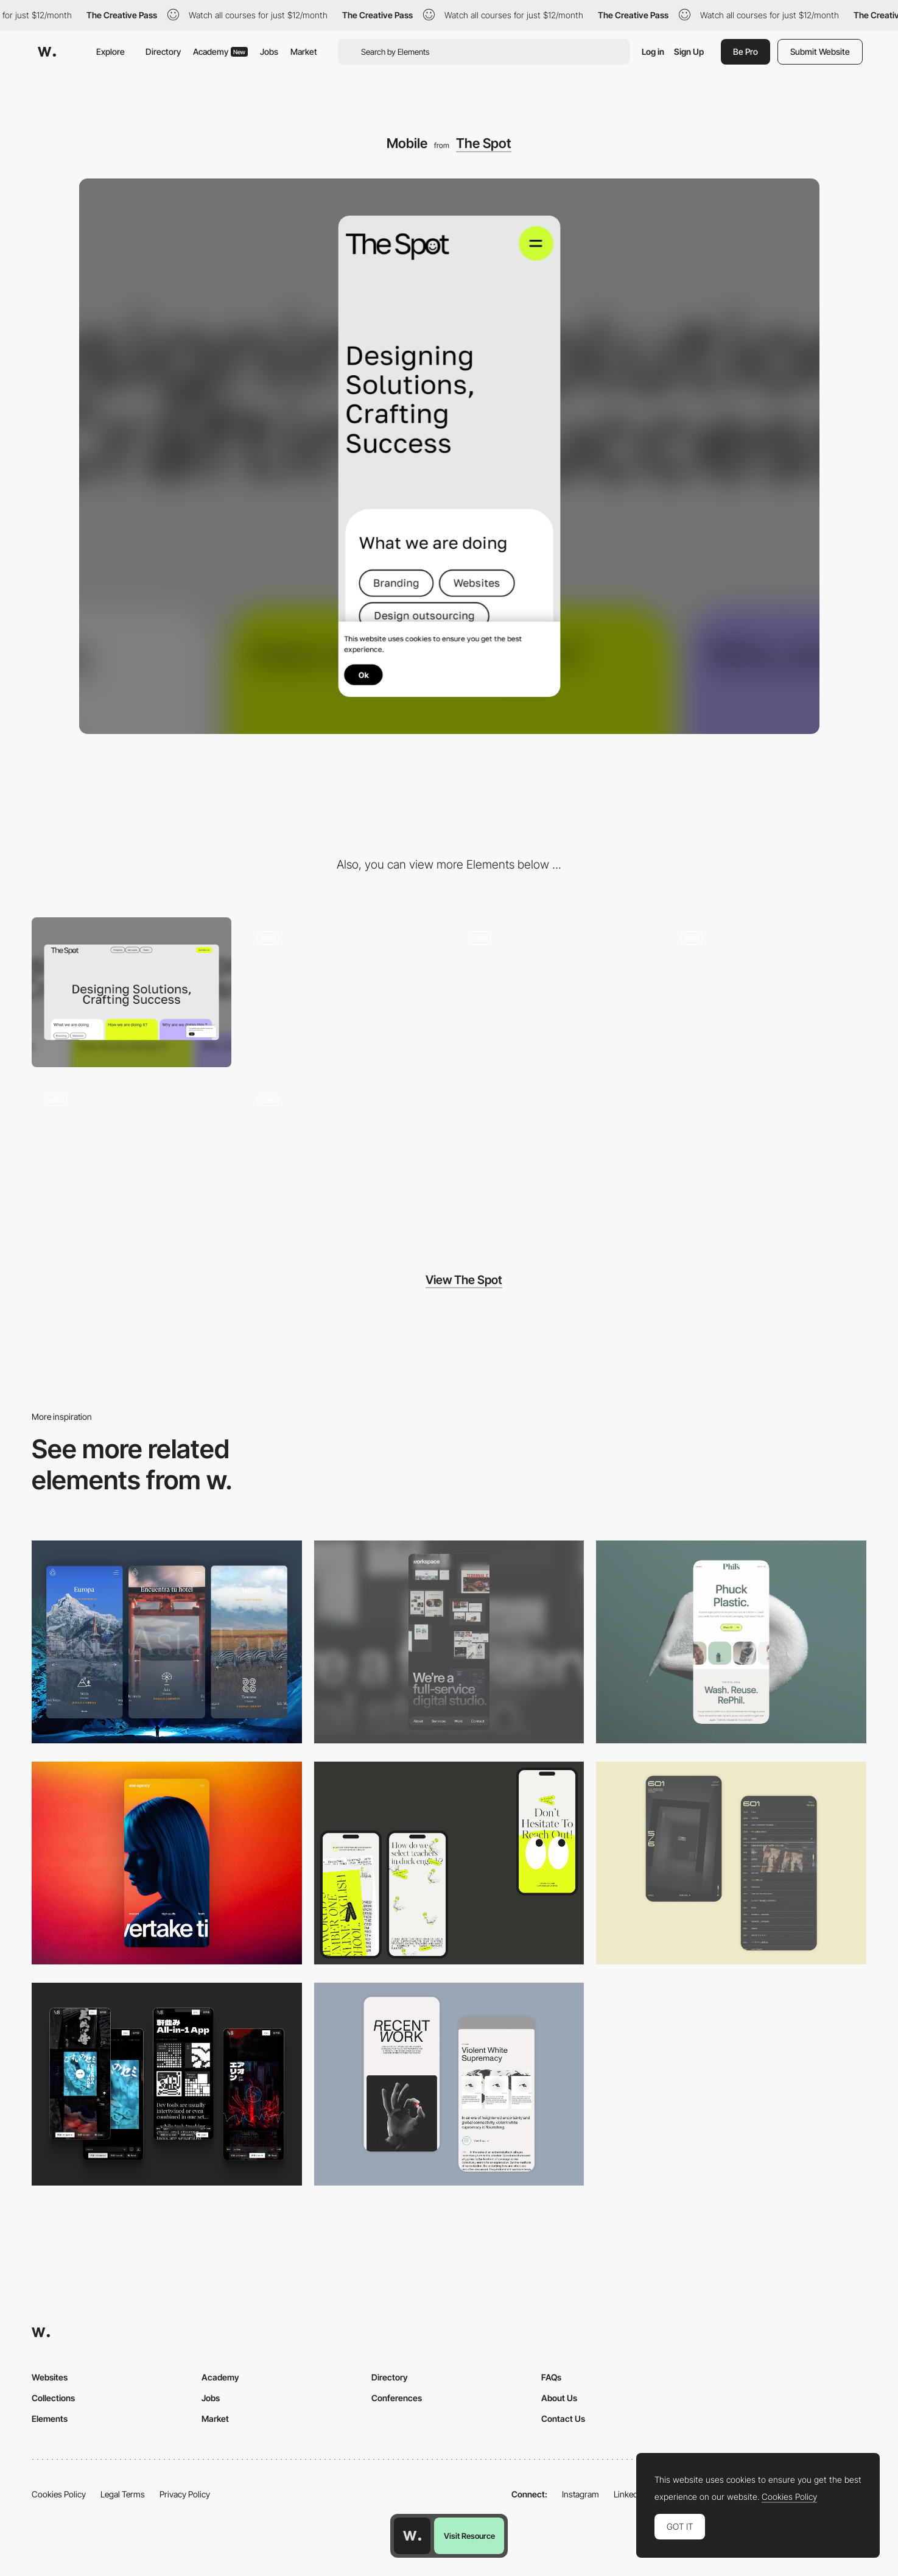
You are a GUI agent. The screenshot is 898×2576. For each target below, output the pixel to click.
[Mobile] (449, 1641)
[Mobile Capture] (731, 1863)
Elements (50, 2418)
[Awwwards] (47, 52)
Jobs (269, 51)
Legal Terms (122, 2494)
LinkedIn (629, 2494)
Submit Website (820, 51)
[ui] (131, 1154)
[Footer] (555, 992)
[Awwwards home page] (412, 2536)
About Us (559, 2398)
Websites (50, 2377)
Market (303, 51)
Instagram (580, 2494)
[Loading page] (343, 992)
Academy (220, 51)
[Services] (766, 992)
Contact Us (563, 2418)
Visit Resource (469, 2536)
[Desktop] (131, 992)
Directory (163, 51)
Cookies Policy (59, 2494)
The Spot (483, 143)
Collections (53, 2398)
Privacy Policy (185, 2494)
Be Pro (745, 51)
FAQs (551, 2377)
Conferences (396, 2398)
